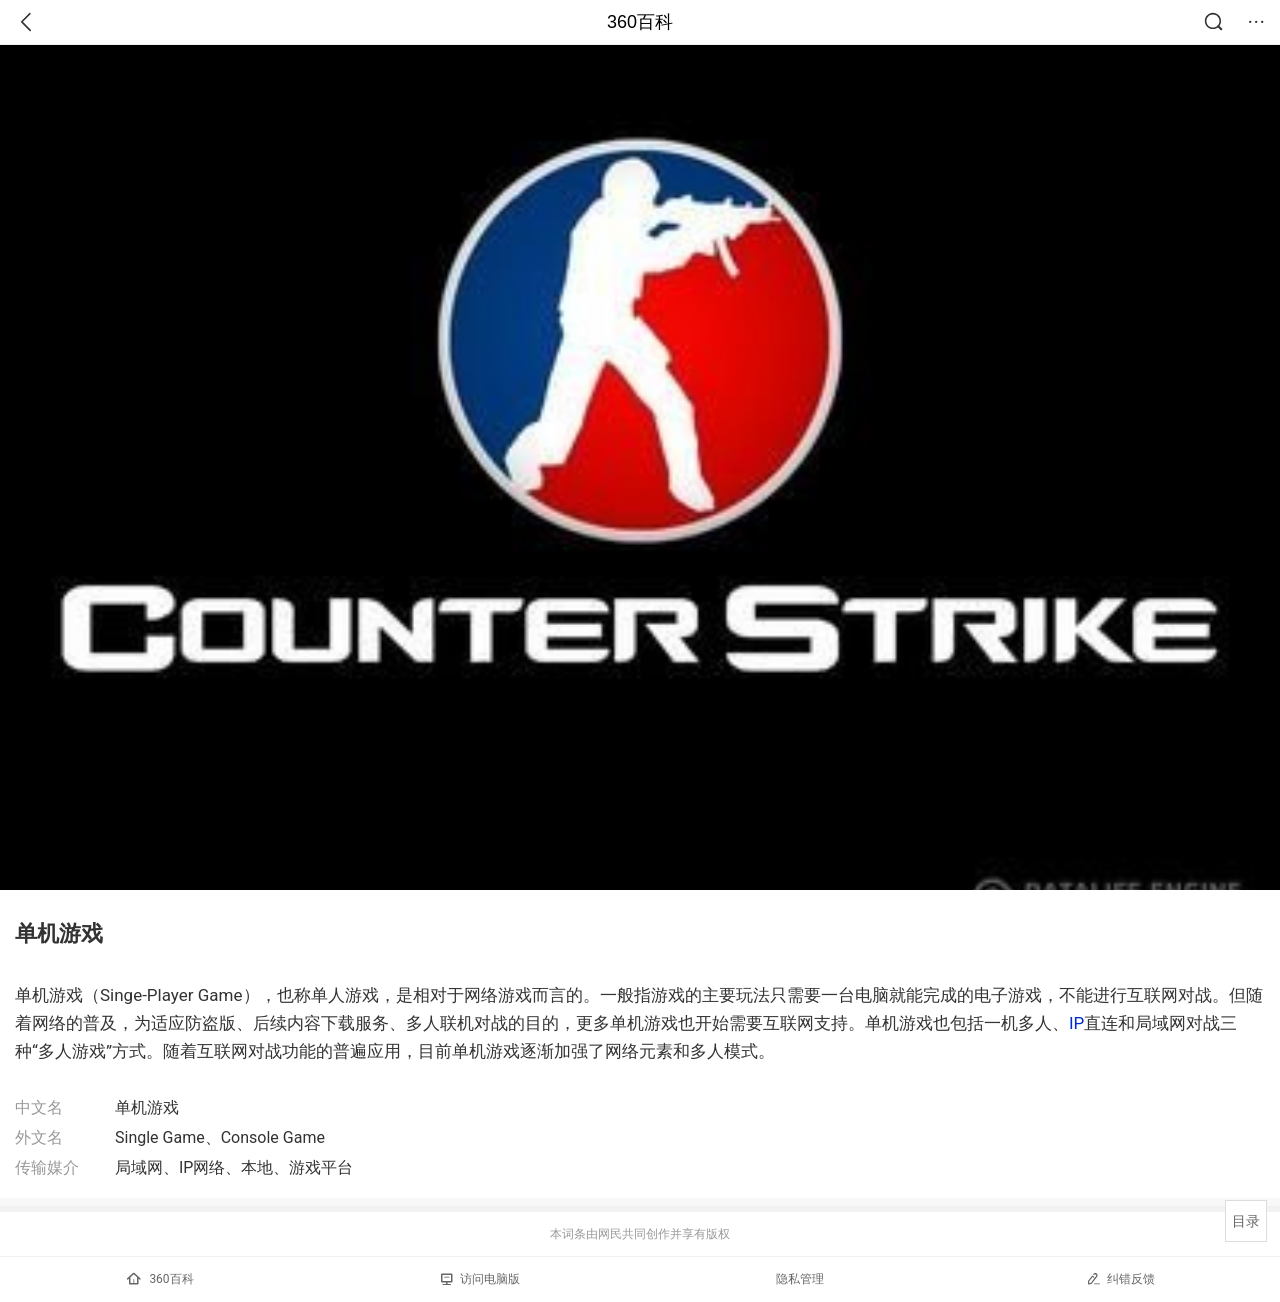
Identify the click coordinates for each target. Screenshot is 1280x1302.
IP (1076, 1023)
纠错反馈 (1120, 1278)
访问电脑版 (480, 1279)
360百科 (640, 22)
